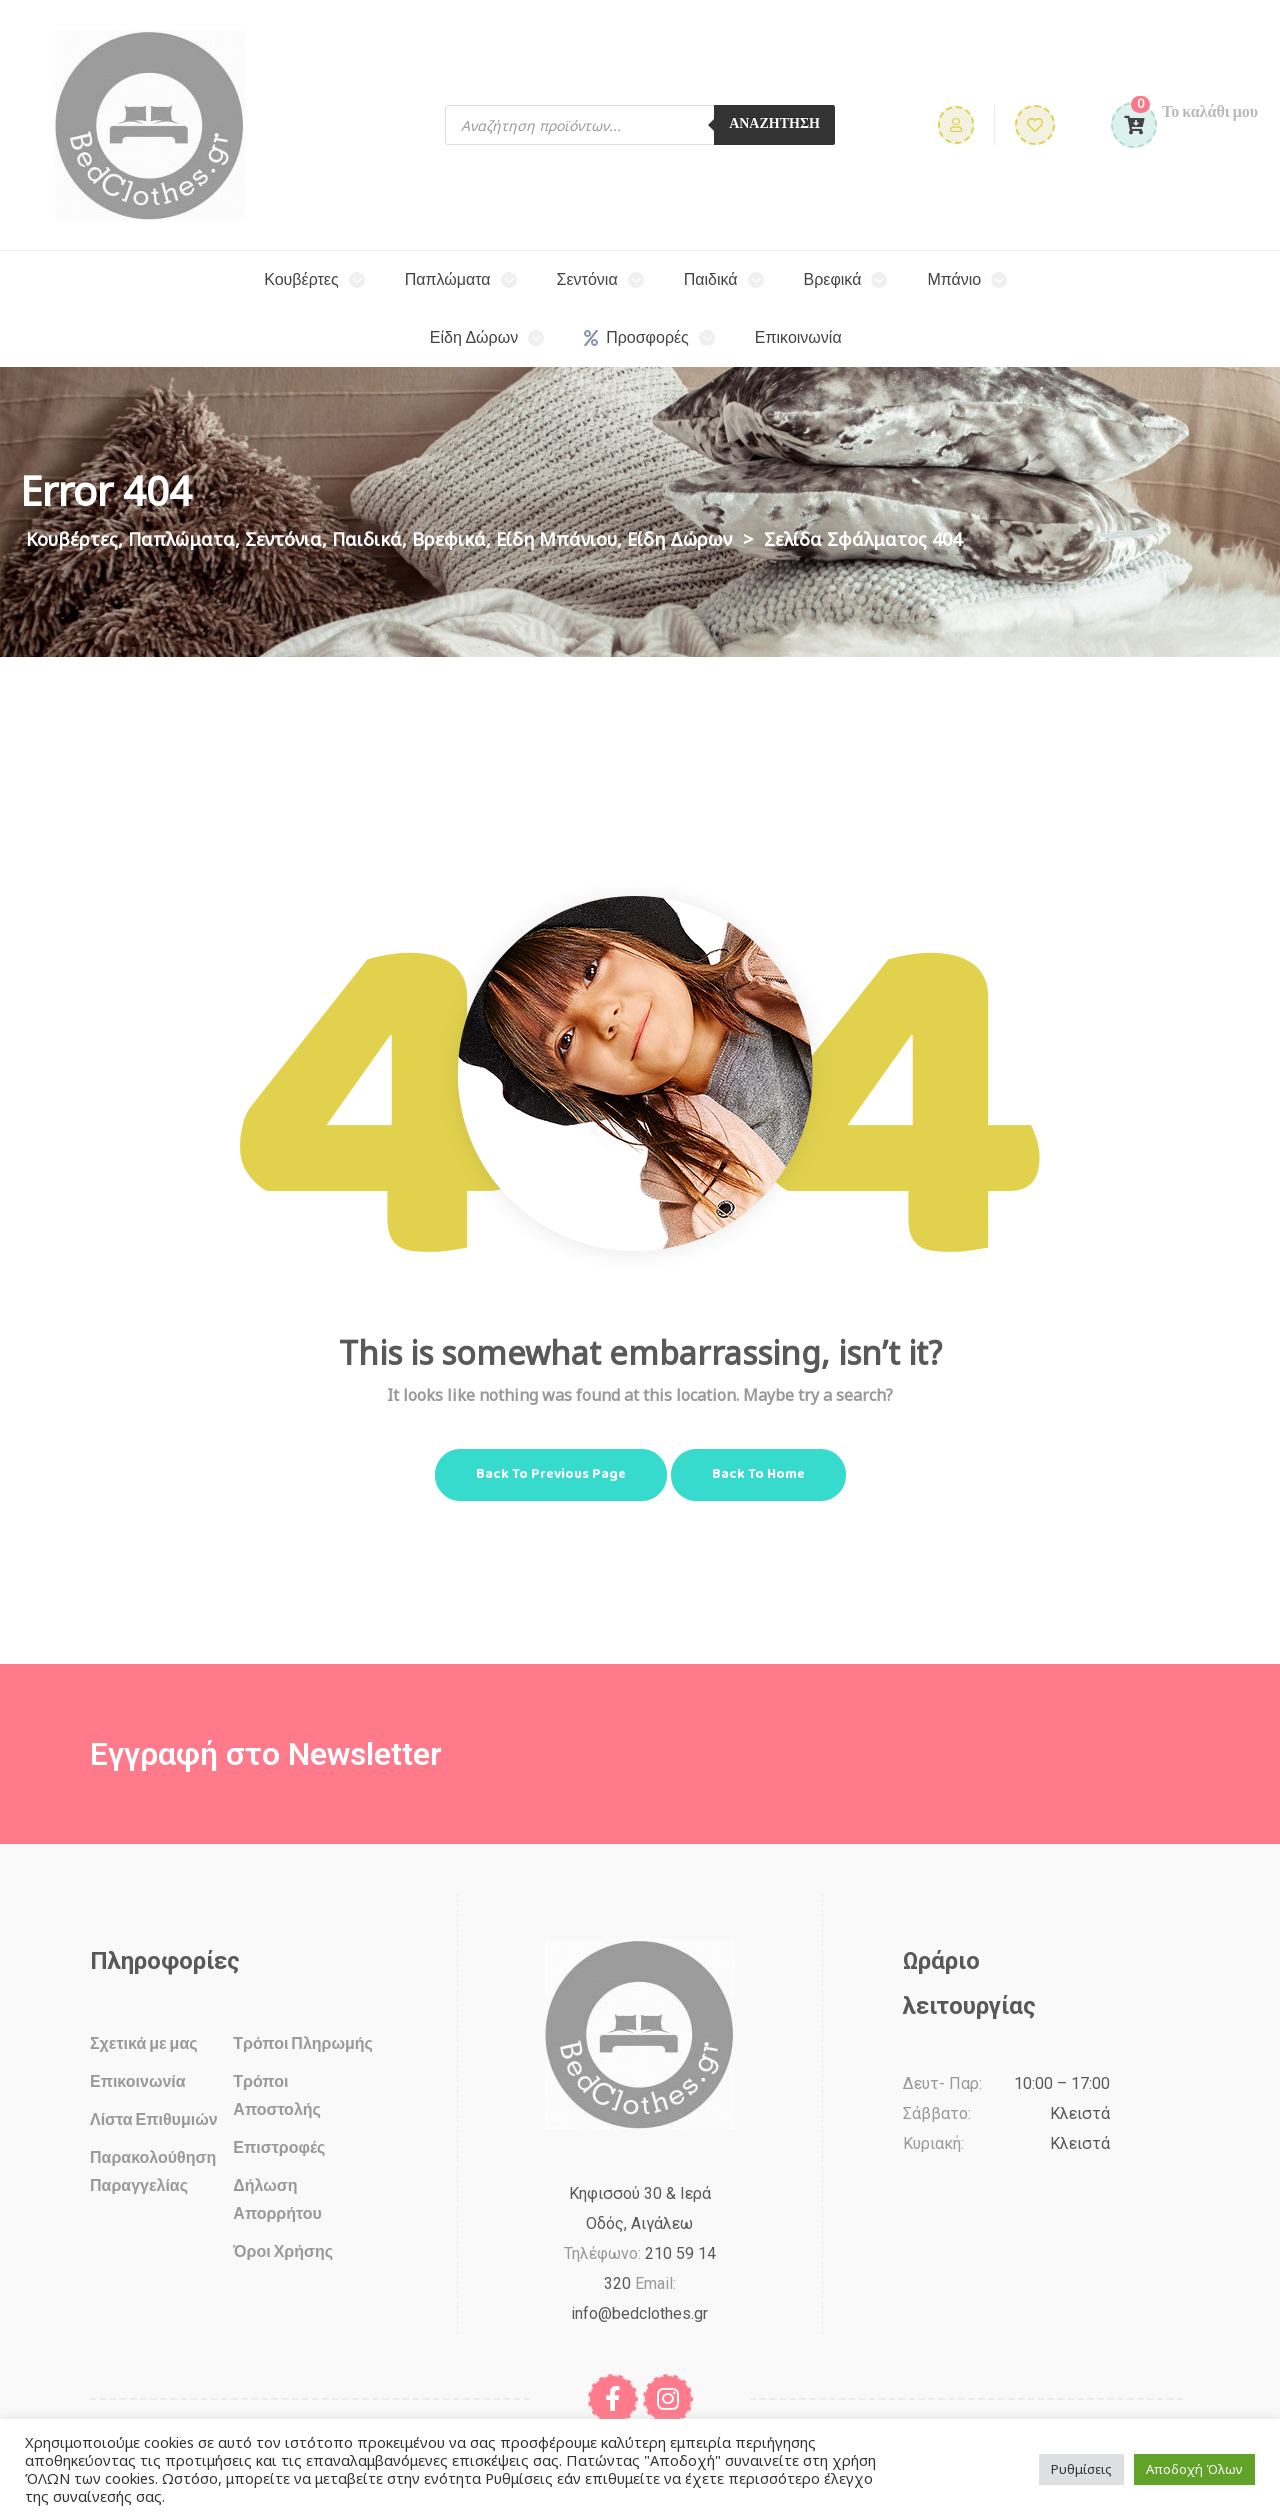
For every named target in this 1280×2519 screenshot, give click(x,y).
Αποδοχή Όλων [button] (1194, 2469)
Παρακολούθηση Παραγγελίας (153, 2170)
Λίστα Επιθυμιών (154, 2118)
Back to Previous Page (551, 1474)
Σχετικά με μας (144, 2042)
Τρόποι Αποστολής (277, 2094)
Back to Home (758, 1474)
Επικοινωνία (138, 2080)
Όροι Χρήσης (283, 2250)
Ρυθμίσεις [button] (1081, 2469)
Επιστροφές (279, 2146)
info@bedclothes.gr (639, 2313)
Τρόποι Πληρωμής (303, 2042)
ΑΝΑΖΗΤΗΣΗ (774, 124)
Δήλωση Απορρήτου (277, 2198)
